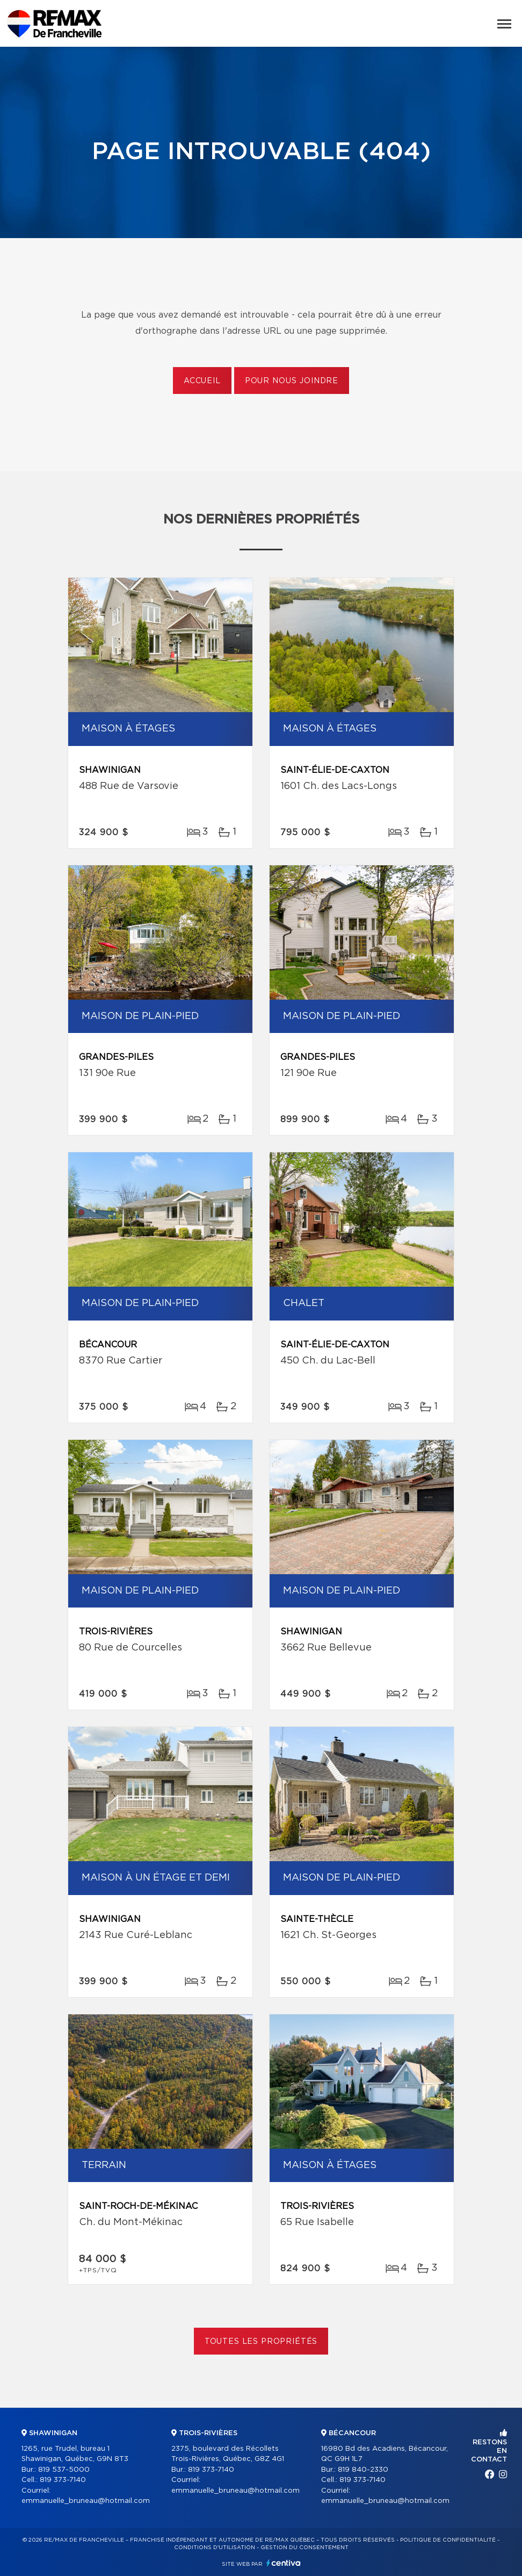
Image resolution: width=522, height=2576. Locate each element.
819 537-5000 (64, 2469)
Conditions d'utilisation (214, 2547)
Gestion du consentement (304, 2547)
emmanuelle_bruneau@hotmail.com (85, 2501)
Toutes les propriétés (261, 2341)
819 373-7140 (63, 2480)
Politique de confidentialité (448, 2540)
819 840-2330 (363, 2469)
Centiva (283, 2562)
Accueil (202, 381)
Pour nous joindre (291, 381)
